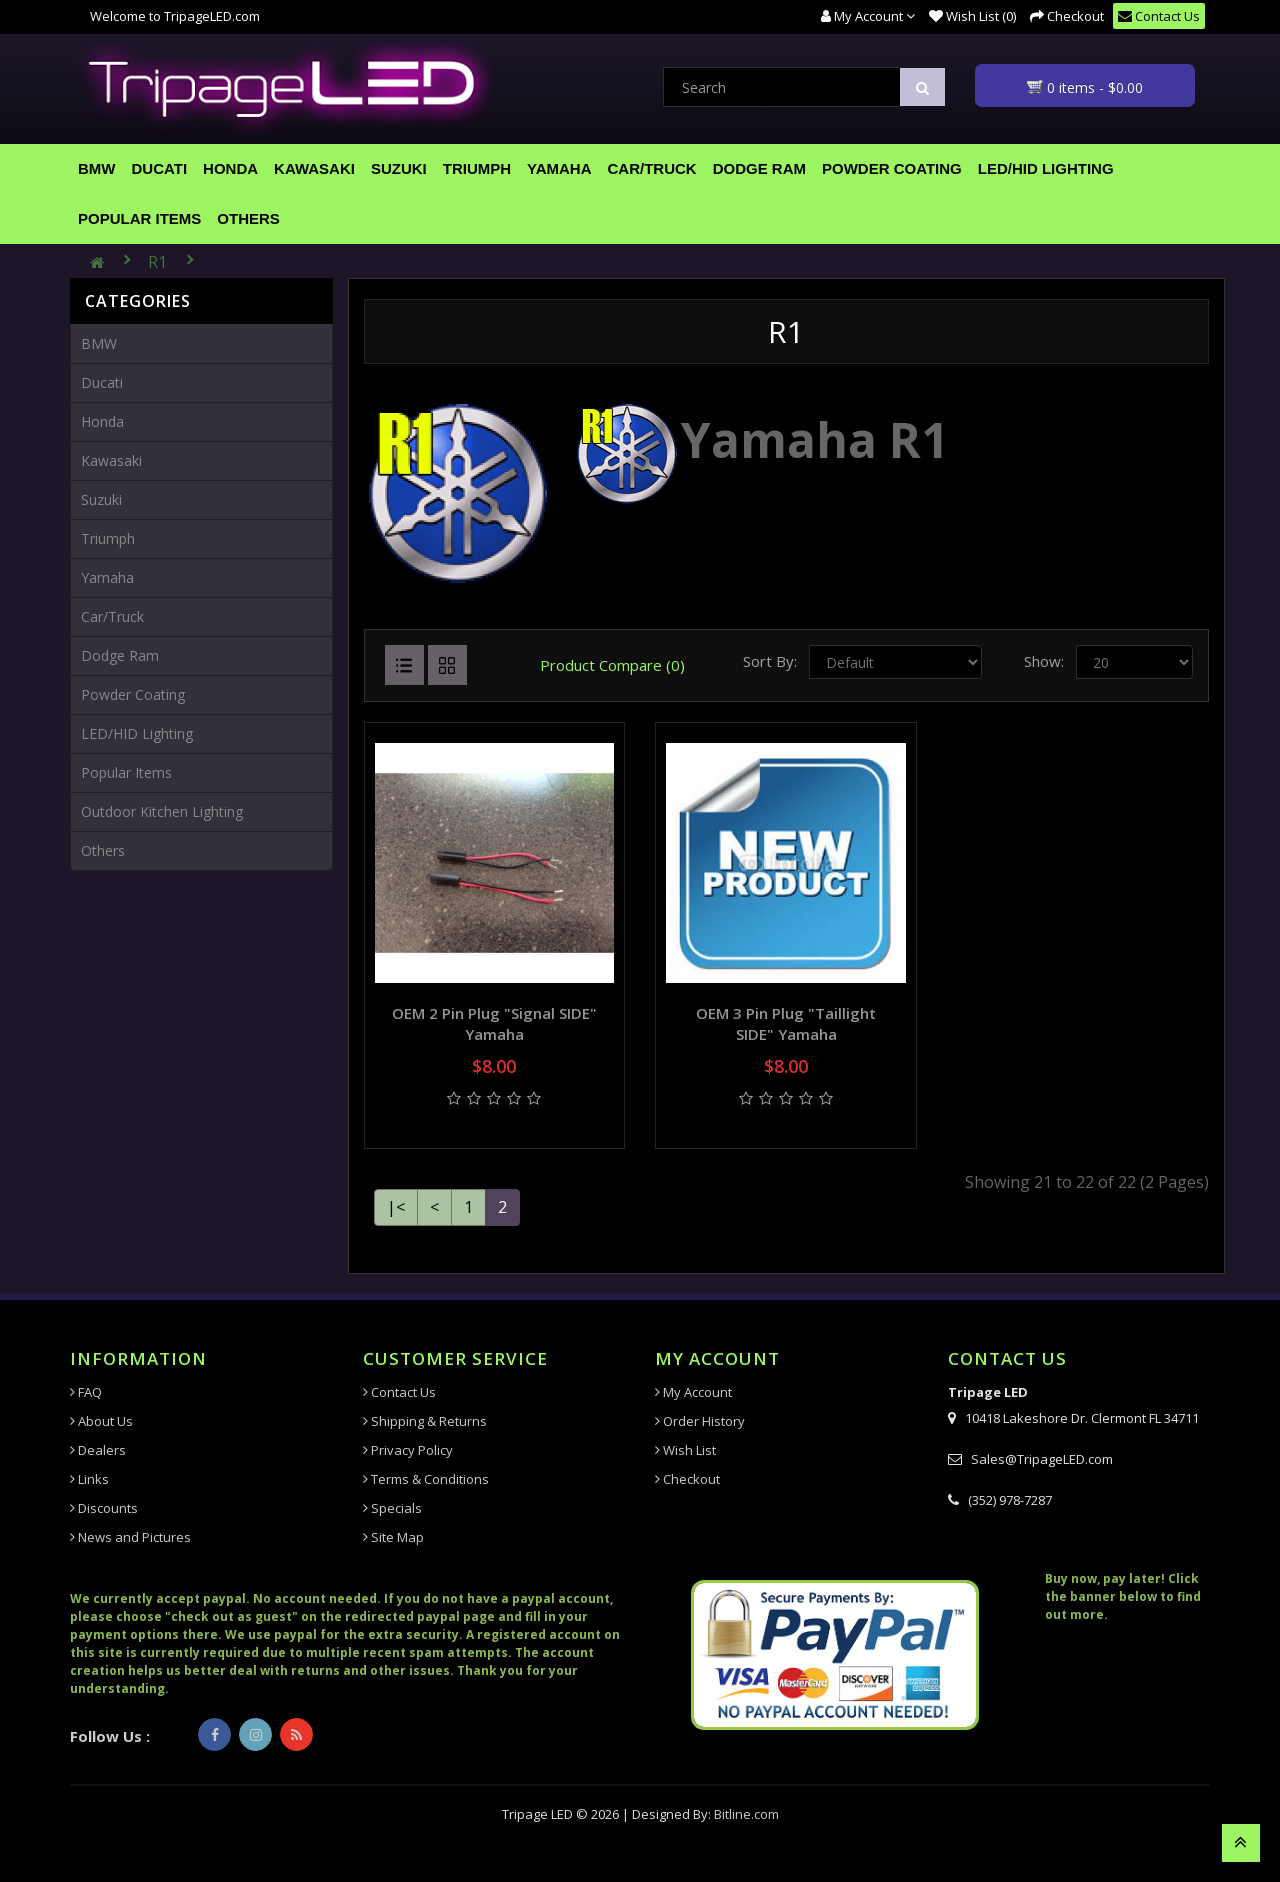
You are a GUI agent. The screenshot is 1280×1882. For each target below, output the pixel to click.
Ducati (160, 168)
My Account (693, 1392)
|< (396, 1207)
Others (248, 218)
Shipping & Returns (425, 1421)
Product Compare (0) (612, 665)
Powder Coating (892, 168)
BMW (97, 168)
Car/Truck (652, 168)
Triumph (477, 168)
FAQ (86, 1392)
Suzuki (399, 168)
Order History (700, 1421)
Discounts (104, 1508)
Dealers (98, 1450)
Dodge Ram (759, 168)
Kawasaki (314, 168)
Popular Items (139, 218)
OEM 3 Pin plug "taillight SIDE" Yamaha (786, 1023)
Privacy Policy (408, 1450)
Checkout (687, 1479)
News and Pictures (130, 1537)
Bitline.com (746, 1814)
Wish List (685, 1450)
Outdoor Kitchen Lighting (162, 811)
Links (89, 1479)
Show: (1044, 661)
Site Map (393, 1537)
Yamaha (559, 168)
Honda (230, 168)
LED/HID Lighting (1046, 168)
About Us (101, 1421)
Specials (392, 1508)
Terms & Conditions (426, 1479)
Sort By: (770, 661)
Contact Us (399, 1392)
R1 (157, 262)
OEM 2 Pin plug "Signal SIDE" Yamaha (494, 1023)
